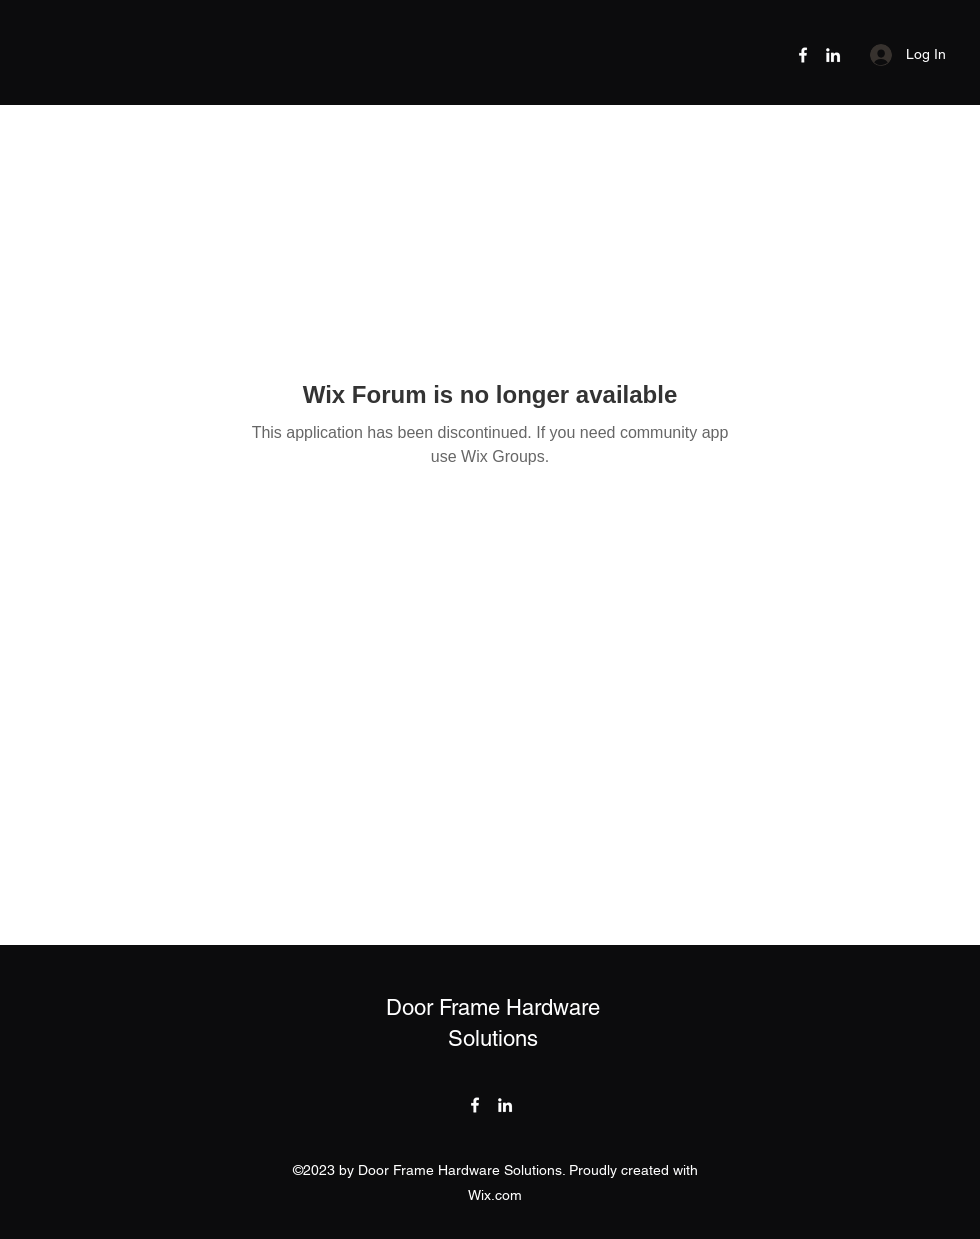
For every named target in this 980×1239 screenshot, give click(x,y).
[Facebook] (803, 55)
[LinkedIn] (833, 55)
